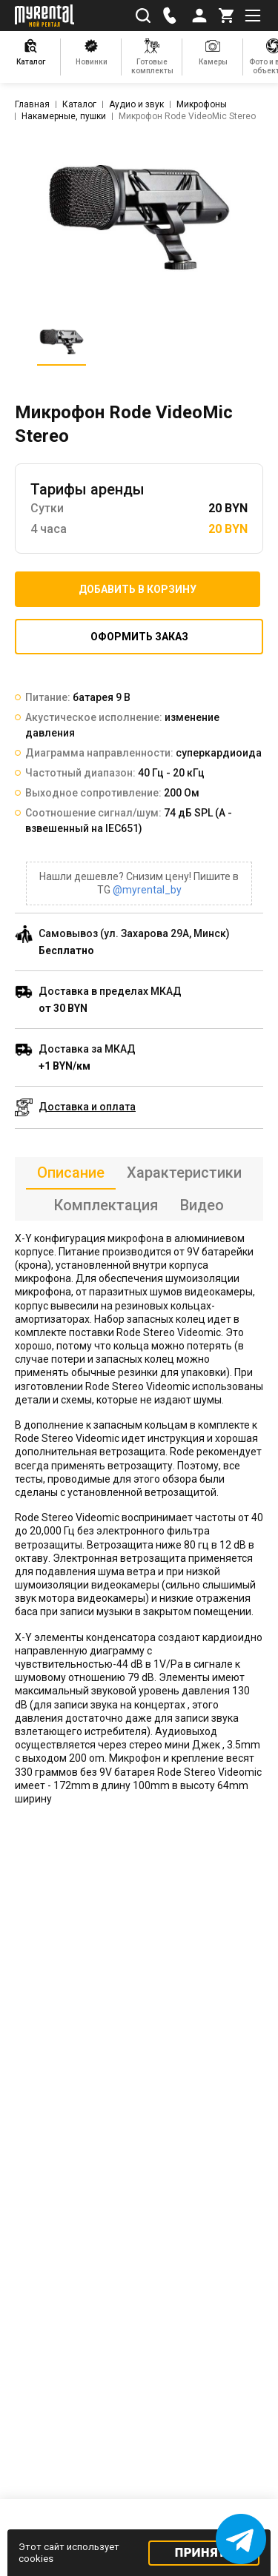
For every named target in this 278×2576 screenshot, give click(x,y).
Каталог (79, 104)
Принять (204, 2553)
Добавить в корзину (137, 589)
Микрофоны (201, 104)
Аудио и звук (136, 104)
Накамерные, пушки (63, 116)
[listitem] (139, 217)
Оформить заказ (139, 637)
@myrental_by (147, 890)
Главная (32, 104)
